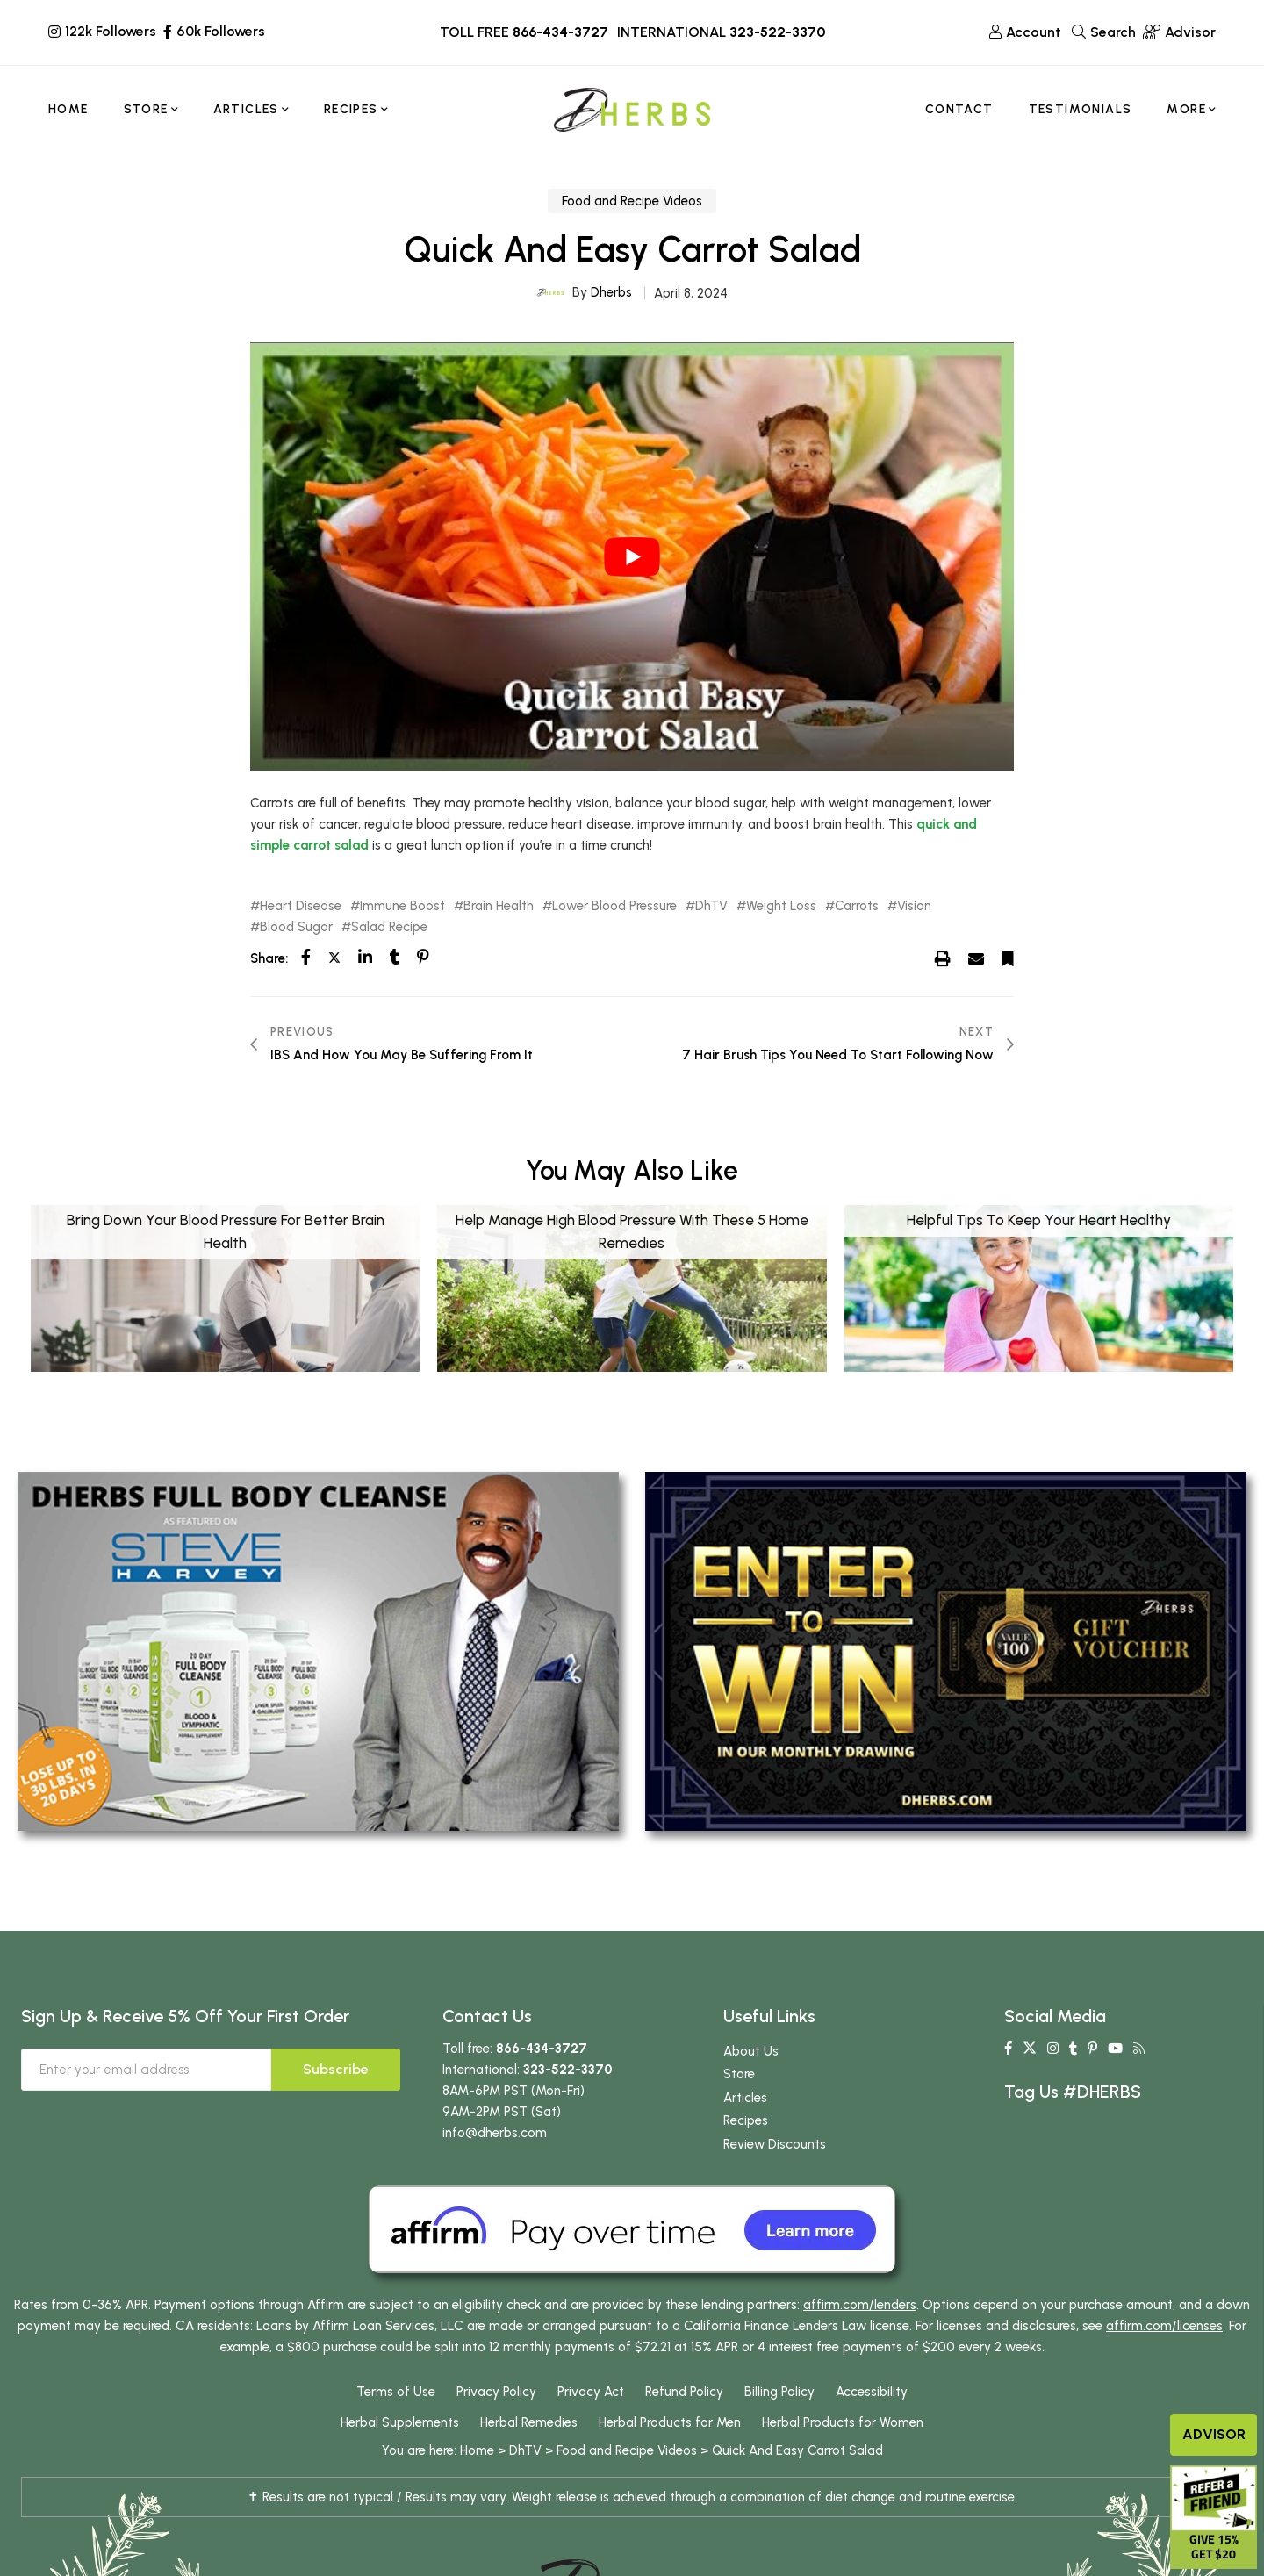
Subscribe (336, 2069)
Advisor (1214, 2434)
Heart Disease (300, 906)
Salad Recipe (389, 927)
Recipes (745, 2120)
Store (739, 2074)
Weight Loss (781, 906)
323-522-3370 (777, 32)
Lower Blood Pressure (614, 906)
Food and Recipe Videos (632, 201)
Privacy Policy (496, 2392)
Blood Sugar (296, 927)
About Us (751, 2051)
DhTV (711, 906)
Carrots (857, 906)
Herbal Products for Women (842, 2422)
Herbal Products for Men (670, 2422)
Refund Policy (684, 2392)
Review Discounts (774, 2144)
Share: (269, 958)
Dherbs (611, 292)
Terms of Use (395, 2392)
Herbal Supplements (400, 2422)
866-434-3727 (560, 32)
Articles (745, 2098)
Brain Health (498, 906)
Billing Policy (779, 2392)
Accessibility (872, 2392)
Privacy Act (590, 2392)
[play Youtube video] (632, 556)
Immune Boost (402, 906)
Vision (914, 906)
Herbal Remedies (529, 2422)
